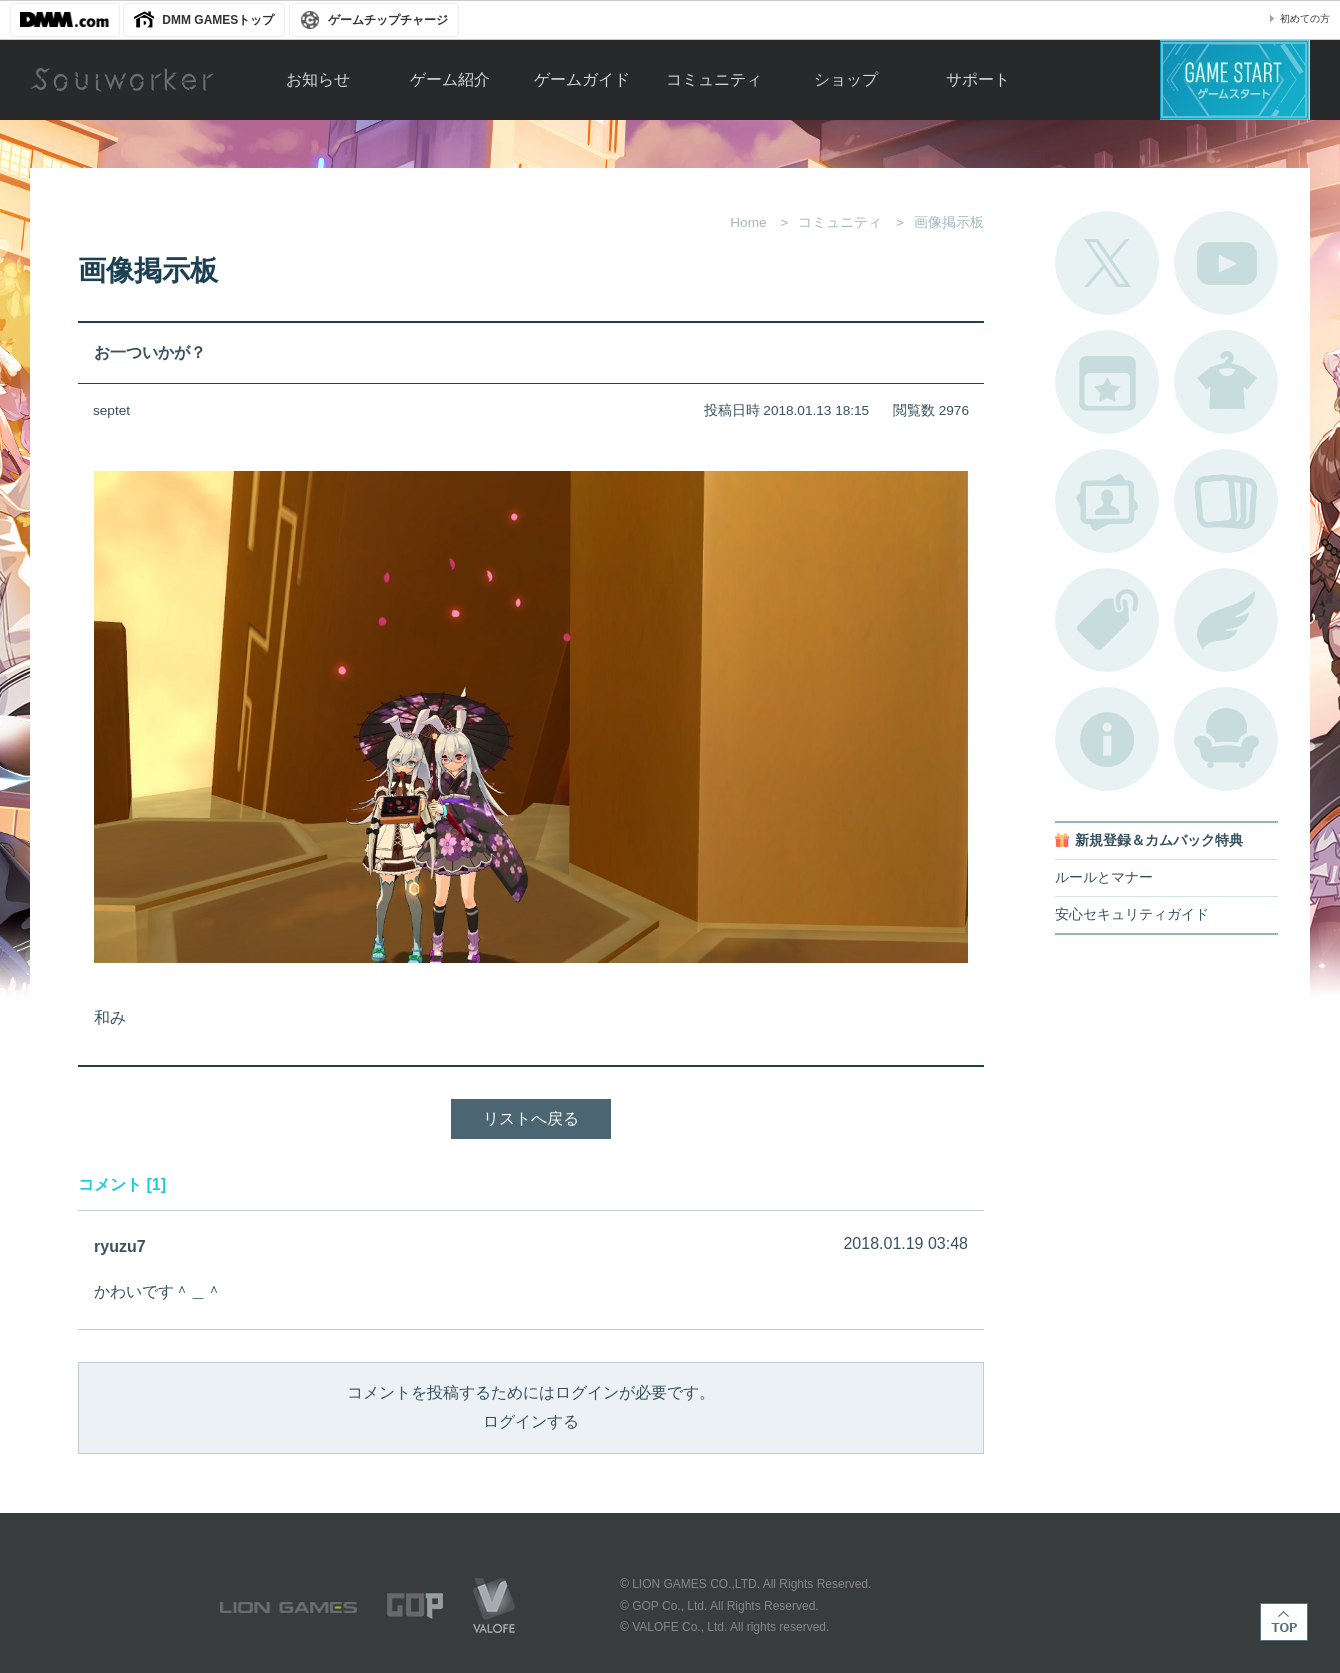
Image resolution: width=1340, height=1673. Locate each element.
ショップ (846, 79)
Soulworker (122, 80)
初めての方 (1305, 18)
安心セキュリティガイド (1132, 914)
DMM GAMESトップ (218, 20)
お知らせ (318, 79)
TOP (1284, 1622)
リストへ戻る (531, 1118)
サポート (978, 79)
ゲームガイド (582, 79)
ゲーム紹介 (450, 79)
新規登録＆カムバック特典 (1159, 840)
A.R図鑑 (1226, 501)
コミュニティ (714, 79)
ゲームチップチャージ (388, 20)
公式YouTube (1226, 263)
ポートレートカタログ (1107, 501)
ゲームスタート (1235, 80)
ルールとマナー (1104, 877)
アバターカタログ (1226, 382)
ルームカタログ (1226, 739)
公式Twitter (1107, 263)
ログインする (531, 1421)
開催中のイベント (1107, 382)
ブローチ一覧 (1226, 620)
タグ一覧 (1107, 620)
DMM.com (65, 20)
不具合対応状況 (1107, 739)
